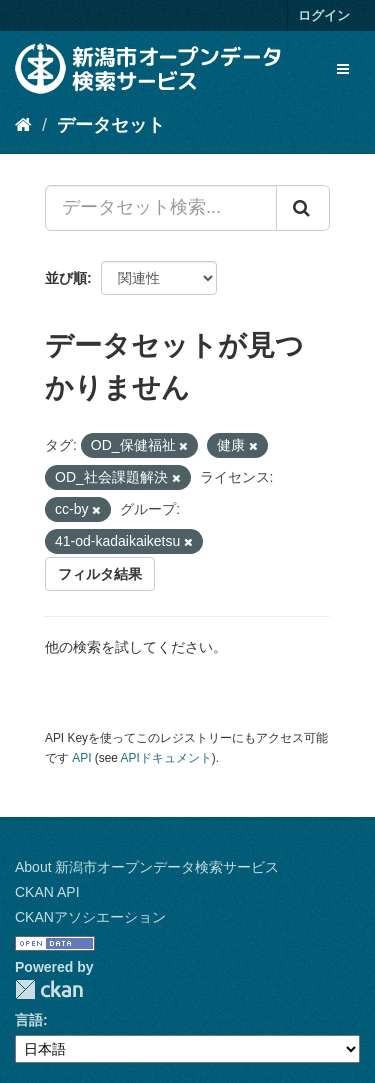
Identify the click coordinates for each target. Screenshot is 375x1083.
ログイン (324, 15)
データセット (111, 125)
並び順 (66, 278)
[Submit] (303, 208)
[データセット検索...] (161, 208)
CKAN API (47, 892)
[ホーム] (23, 125)
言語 (29, 1020)
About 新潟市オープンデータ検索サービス (147, 867)
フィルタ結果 (100, 574)
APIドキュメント (166, 758)
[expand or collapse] (343, 69)
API (81, 758)
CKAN (49, 989)
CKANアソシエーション (90, 917)
